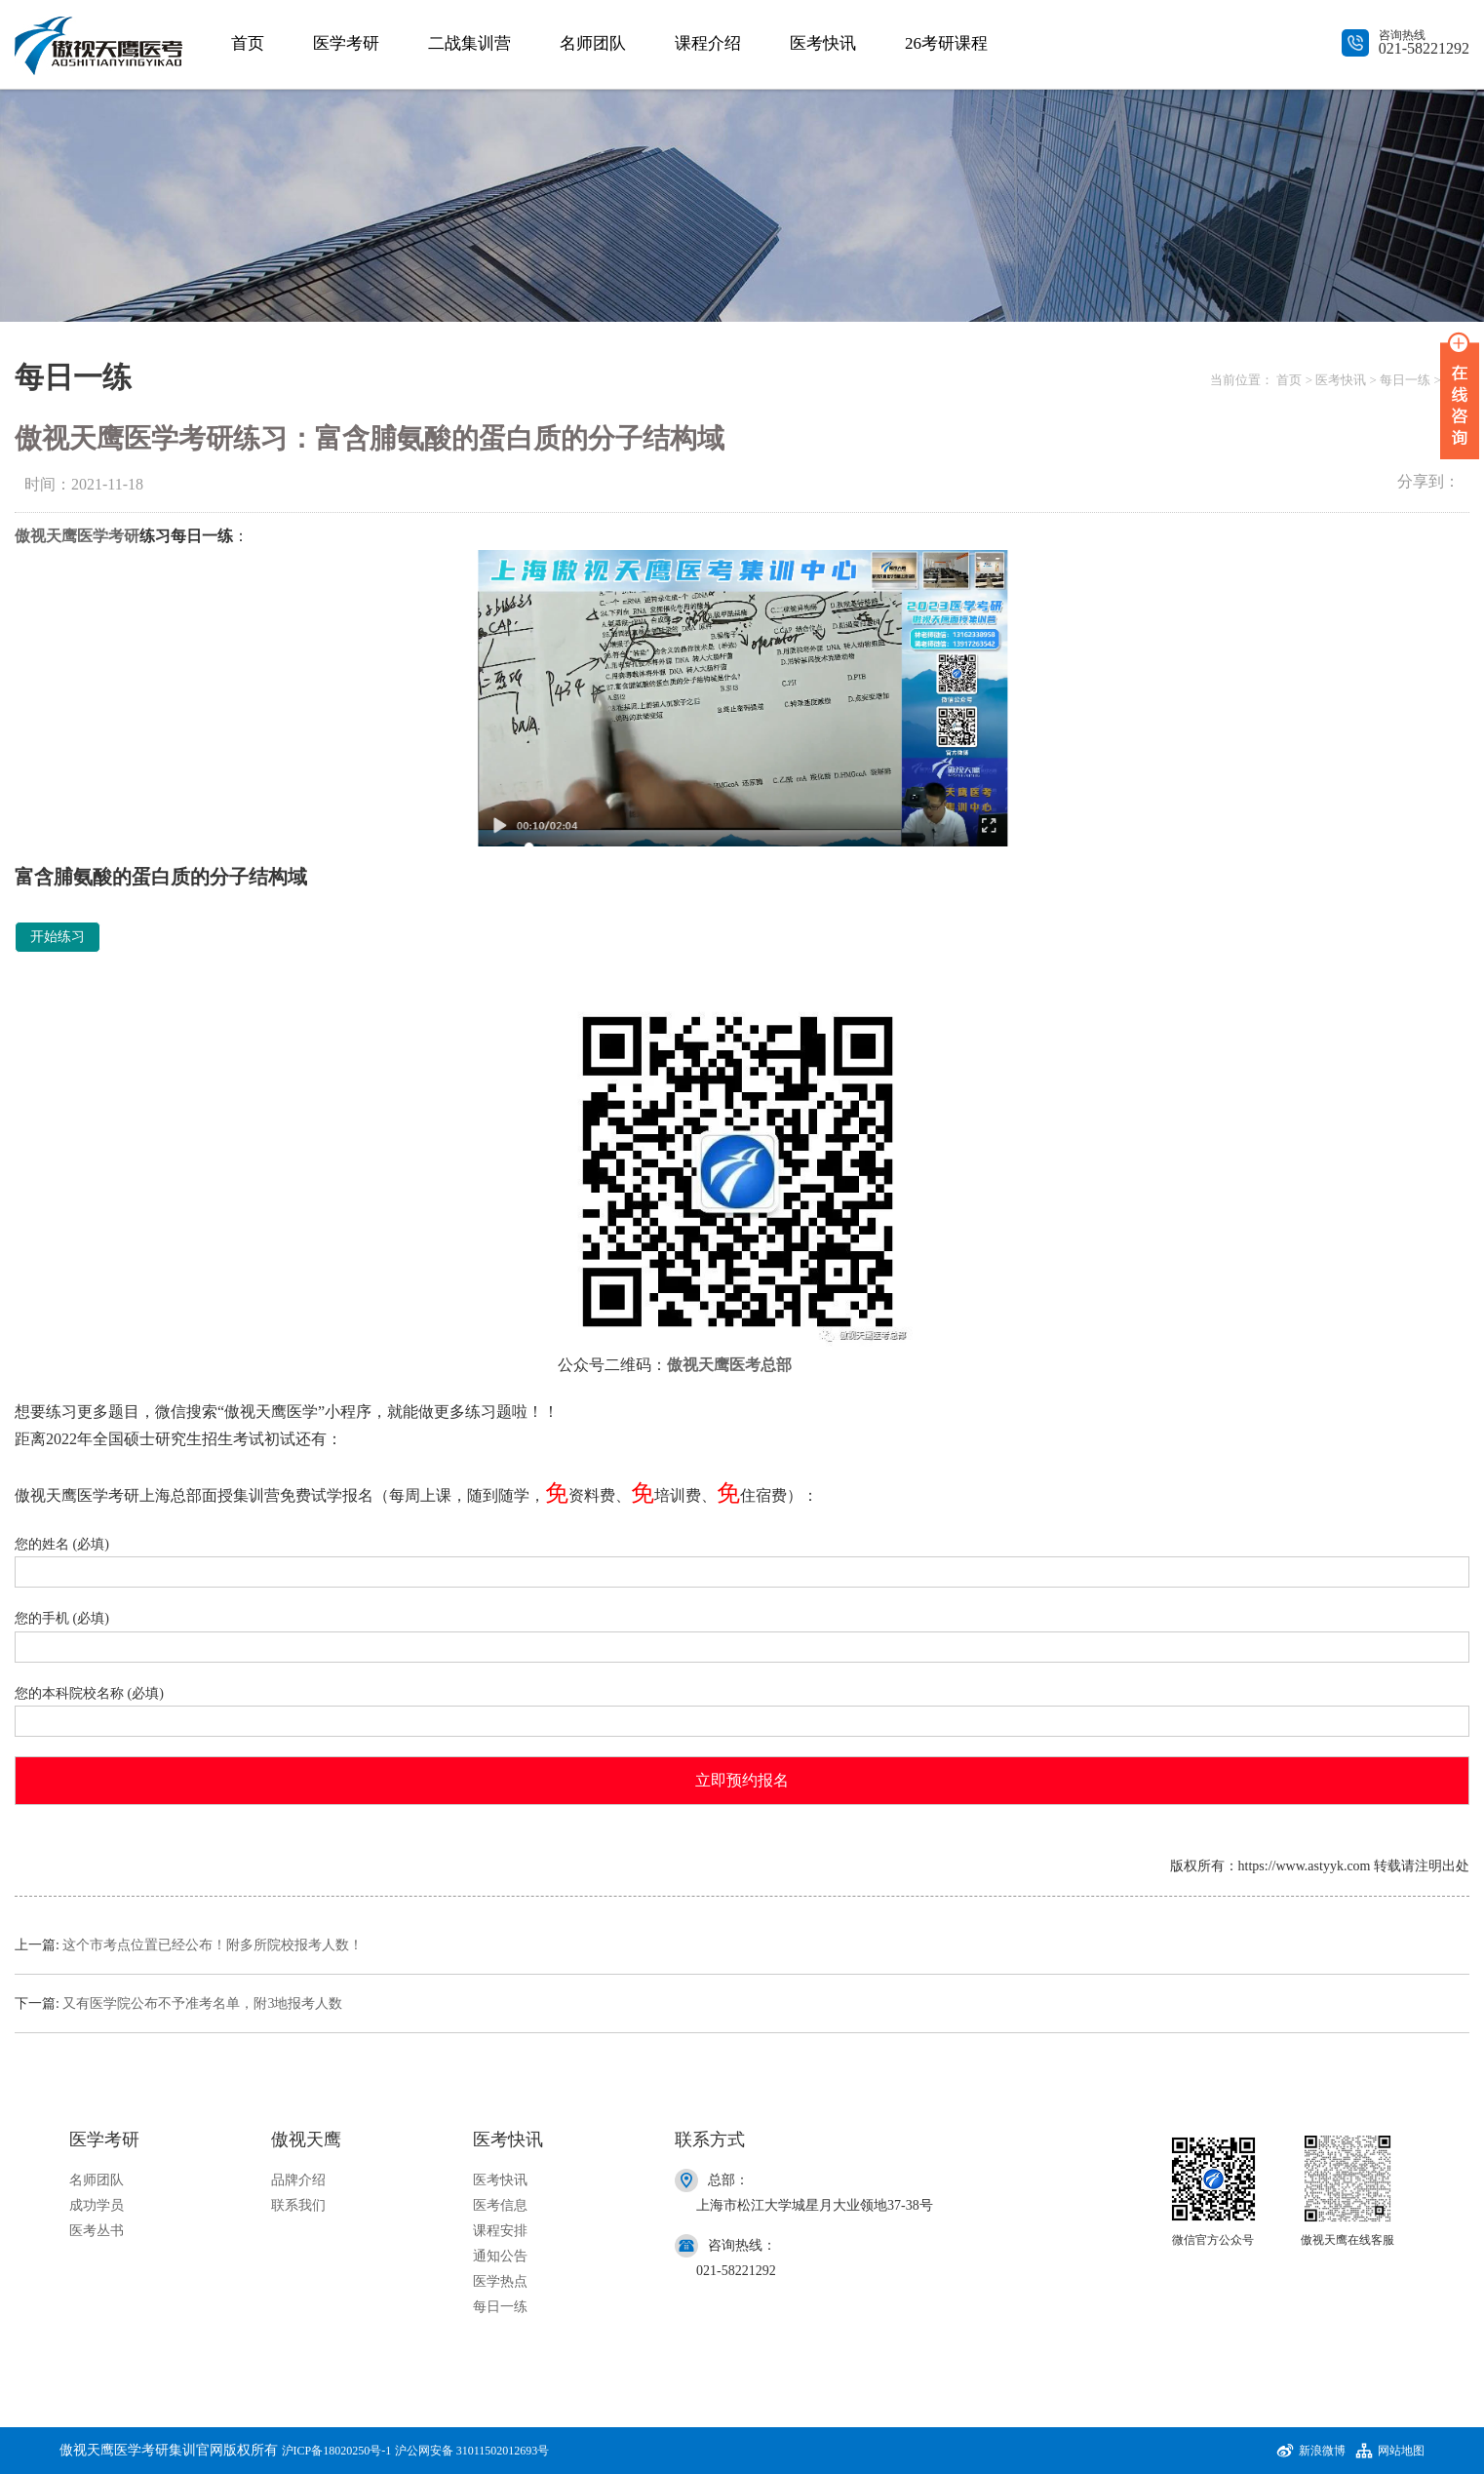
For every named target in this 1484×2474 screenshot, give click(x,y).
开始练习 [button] (57, 936)
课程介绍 (708, 43)
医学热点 (500, 2281)
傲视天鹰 (46, 536)
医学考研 (346, 43)
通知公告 (500, 2256)
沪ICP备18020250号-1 (337, 2450)
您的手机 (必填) (742, 1633)
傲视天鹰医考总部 (729, 1364)
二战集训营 (469, 43)
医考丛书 (96, 2230)
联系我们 (298, 2205)
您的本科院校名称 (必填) (742, 1708)
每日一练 (1405, 380)
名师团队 (593, 43)
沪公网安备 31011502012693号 (472, 2450)
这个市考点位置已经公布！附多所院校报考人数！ (212, 1945)
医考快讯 (823, 43)
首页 (247, 43)
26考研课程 (946, 43)
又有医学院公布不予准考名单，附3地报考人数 (202, 2003)
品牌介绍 (298, 2180)
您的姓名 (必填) (742, 1559)
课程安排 (500, 2230)
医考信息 (500, 2205)
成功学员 (96, 2205)
